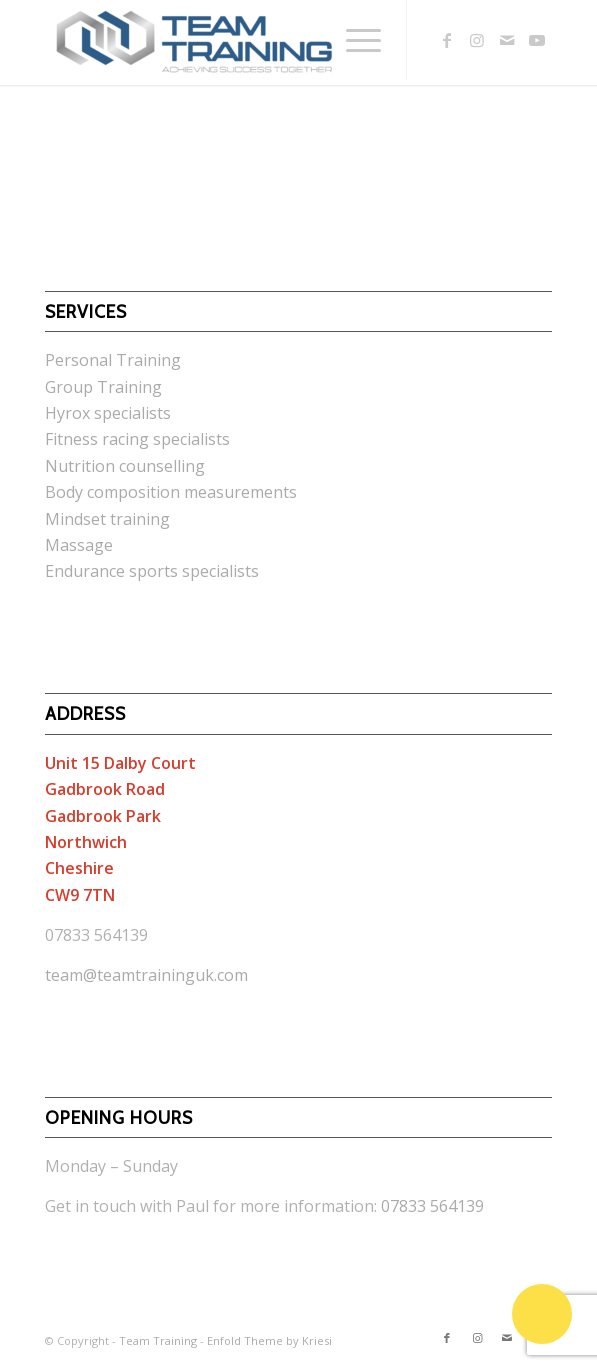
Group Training (103, 387)
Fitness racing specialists (137, 439)
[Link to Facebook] (447, 40)
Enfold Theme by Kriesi (269, 1340)
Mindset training (107, 519)
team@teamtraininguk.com (146, 975)
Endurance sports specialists (152, 571)
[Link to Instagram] (477, 40)
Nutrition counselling (125, 466)
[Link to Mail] (507, 40)
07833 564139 (432, 1206)
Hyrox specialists (108, 413)
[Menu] (353, 40)
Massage (79, 545)
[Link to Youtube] (537, 40)
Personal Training (113, 360)
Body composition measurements (171, 492)
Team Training (158, 1340)
